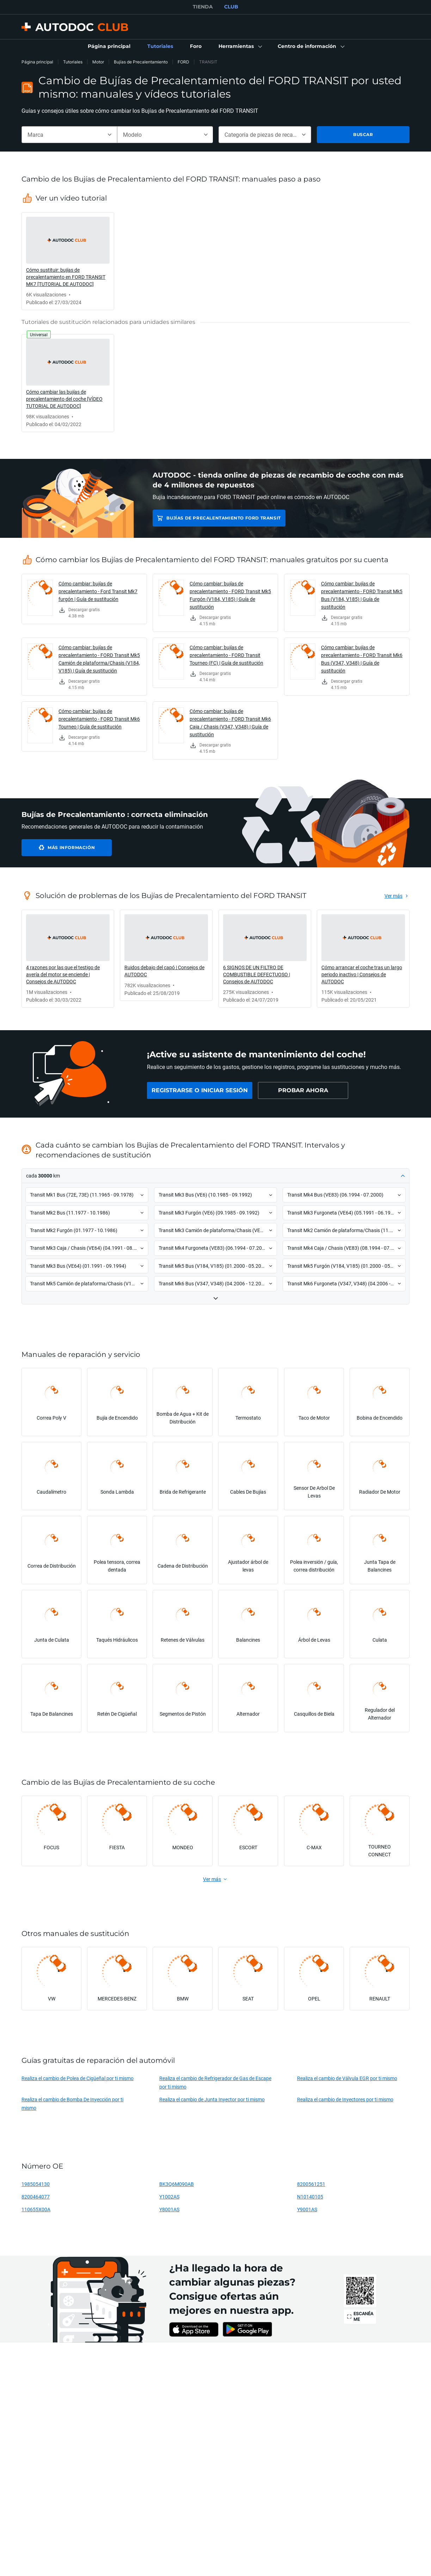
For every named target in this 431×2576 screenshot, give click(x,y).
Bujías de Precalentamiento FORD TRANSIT (223, 518)
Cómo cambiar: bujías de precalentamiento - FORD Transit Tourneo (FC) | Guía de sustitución (226, 655)
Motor (98, 61)
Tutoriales (72, 61)
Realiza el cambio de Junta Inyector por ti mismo (212, 2099)
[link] (109, 46)
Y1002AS (169, 2196)
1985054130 (35, 2184)
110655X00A (35, 2209)
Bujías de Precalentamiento (141, 61)
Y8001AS (169, 2209)
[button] (239, 46)
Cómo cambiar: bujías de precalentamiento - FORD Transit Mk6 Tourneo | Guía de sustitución (99, 719)
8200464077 (35, 2196)
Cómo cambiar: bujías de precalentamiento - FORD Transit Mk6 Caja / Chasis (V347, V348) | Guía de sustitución (230, 723)
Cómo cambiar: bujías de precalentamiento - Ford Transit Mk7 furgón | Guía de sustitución (98, 591)
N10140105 (310, 2196)
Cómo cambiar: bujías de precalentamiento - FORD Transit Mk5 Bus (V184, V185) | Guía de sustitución (361, 595)
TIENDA (203, 7)
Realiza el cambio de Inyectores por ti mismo (345, 2099)
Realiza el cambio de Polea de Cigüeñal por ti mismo (77, 2078)
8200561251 (311, 2184)
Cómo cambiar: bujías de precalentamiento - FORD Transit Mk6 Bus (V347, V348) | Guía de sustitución (361, 659)
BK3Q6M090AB (176, 2184)
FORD (183, 61)
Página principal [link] (37, 61)
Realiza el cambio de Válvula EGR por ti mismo (347, 2078)
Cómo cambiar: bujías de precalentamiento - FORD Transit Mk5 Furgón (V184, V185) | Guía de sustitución (230, 595)
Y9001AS (307, 2209)
